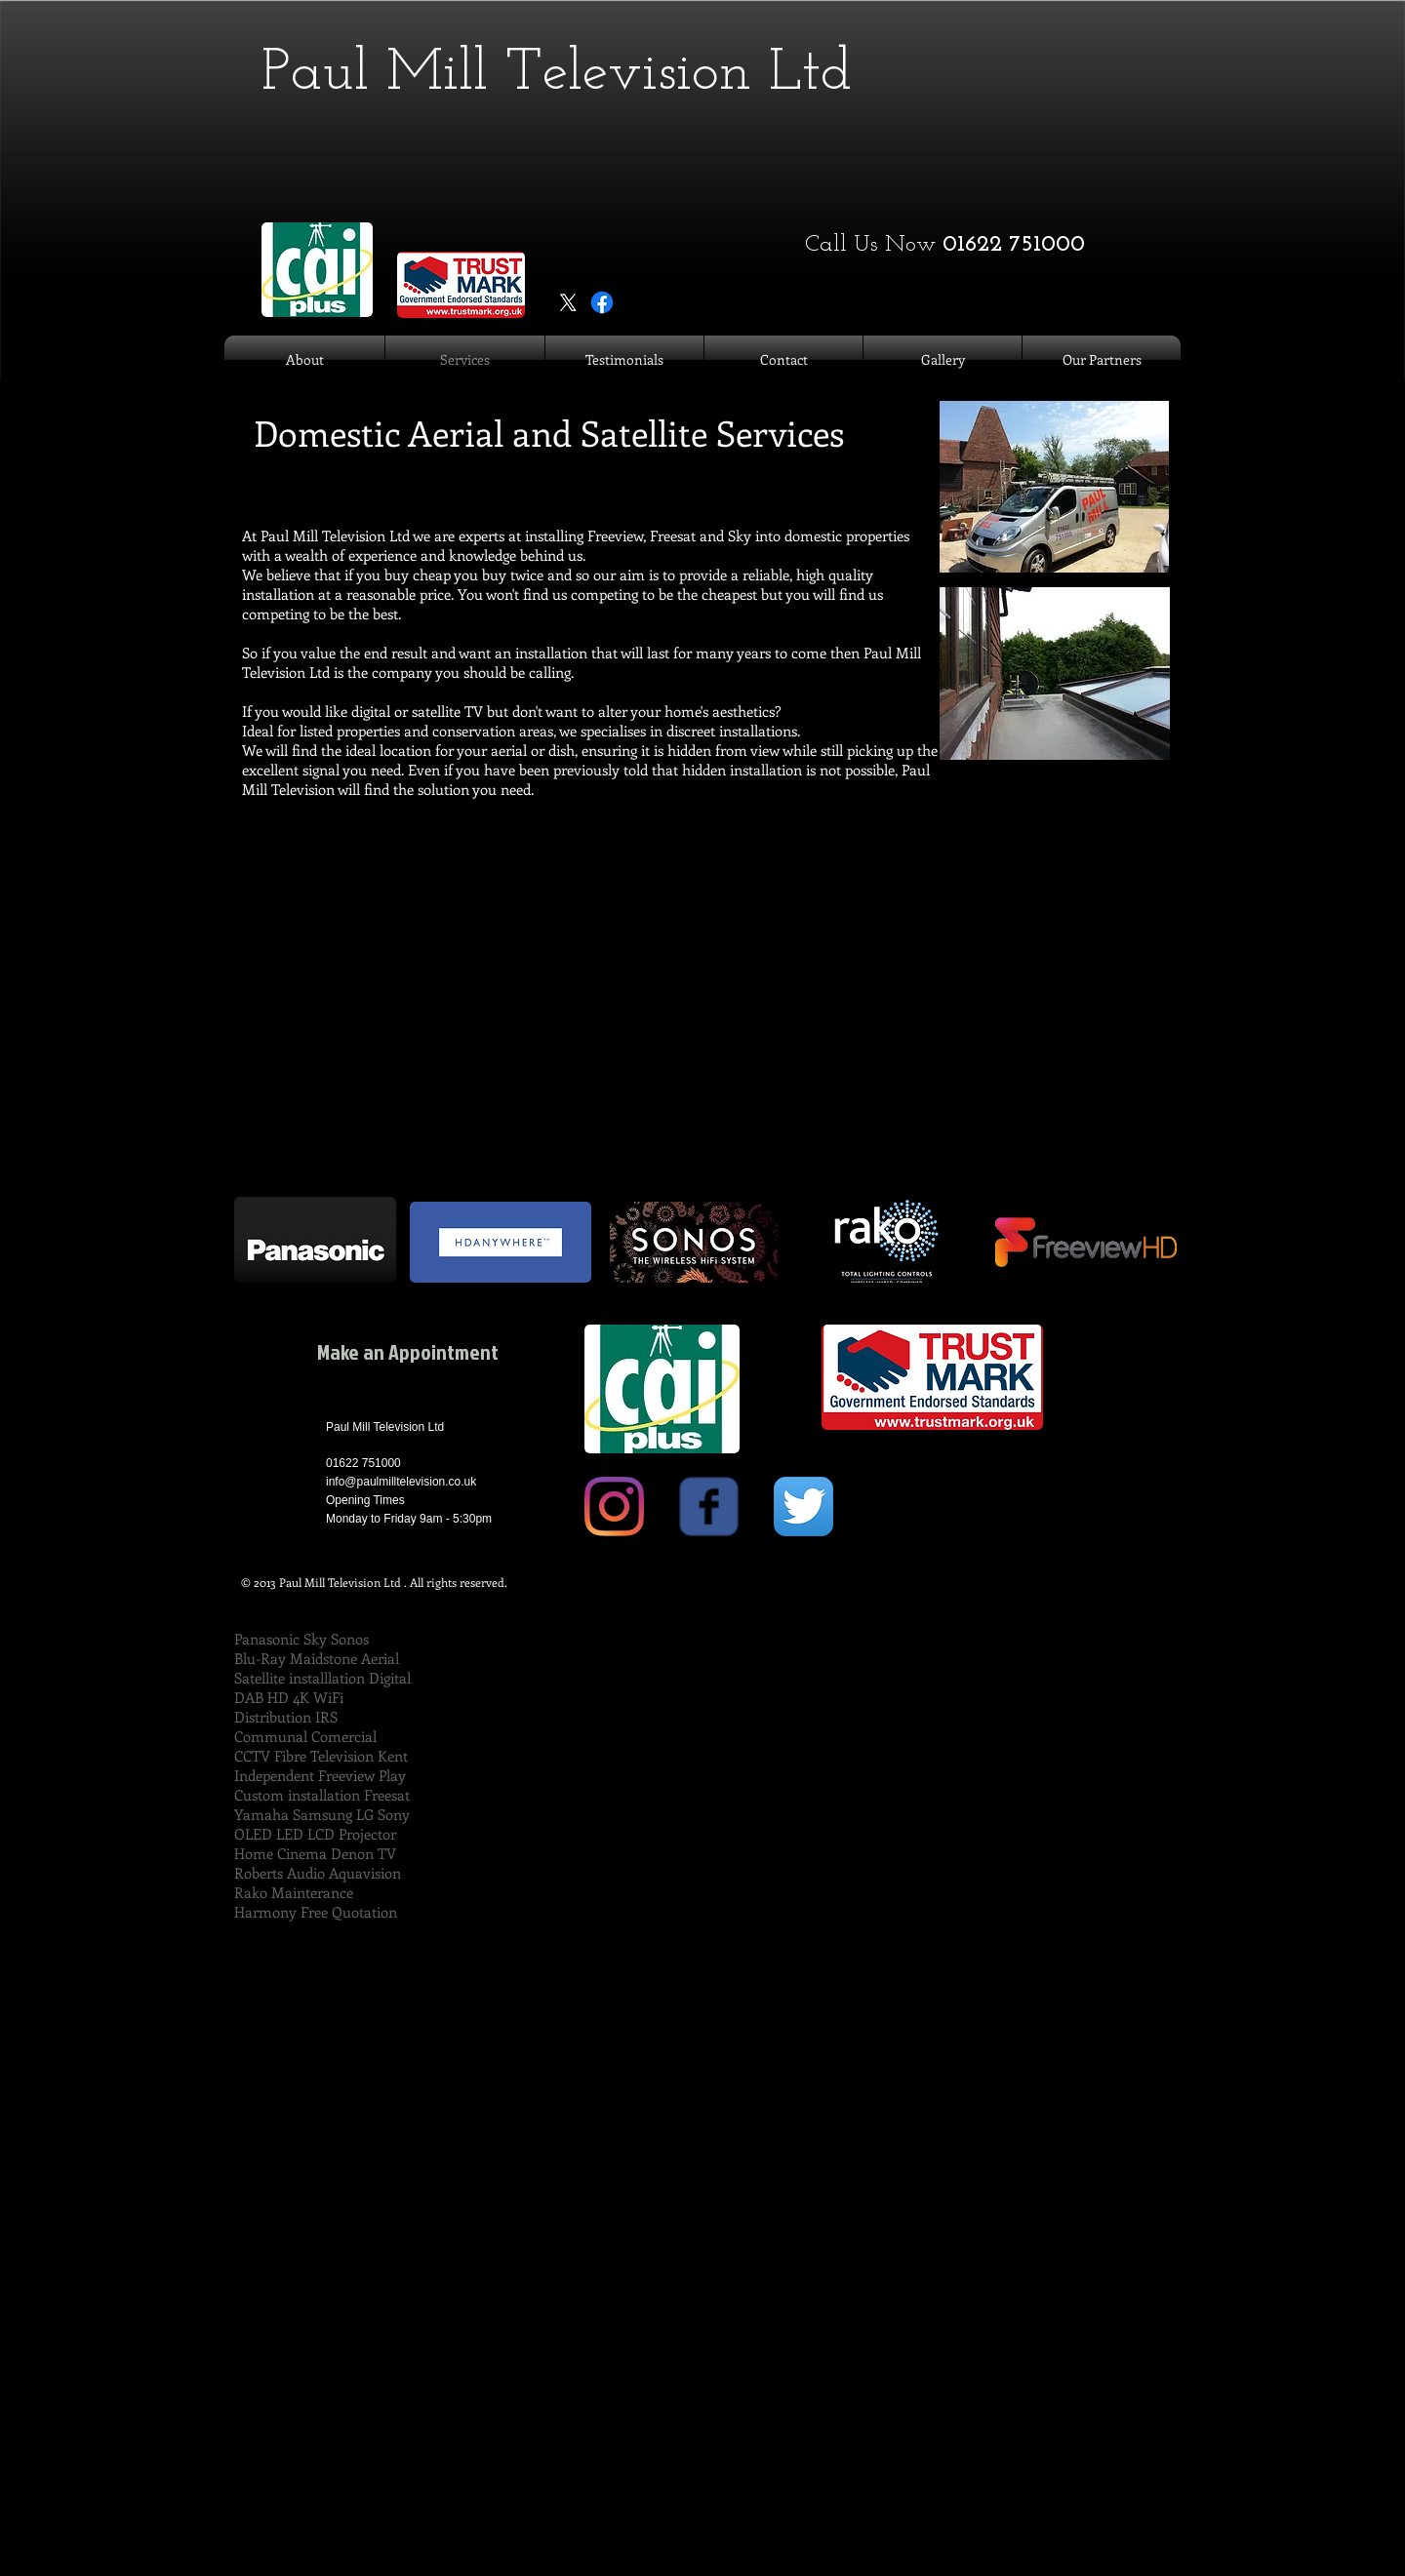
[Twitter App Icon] (803, 1506)
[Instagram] (614, 1506)
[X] (567, 302)
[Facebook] (602, 302)
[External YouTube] (702, 1042)
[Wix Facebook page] (709, 1506)
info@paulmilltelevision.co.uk (401, 1481)
